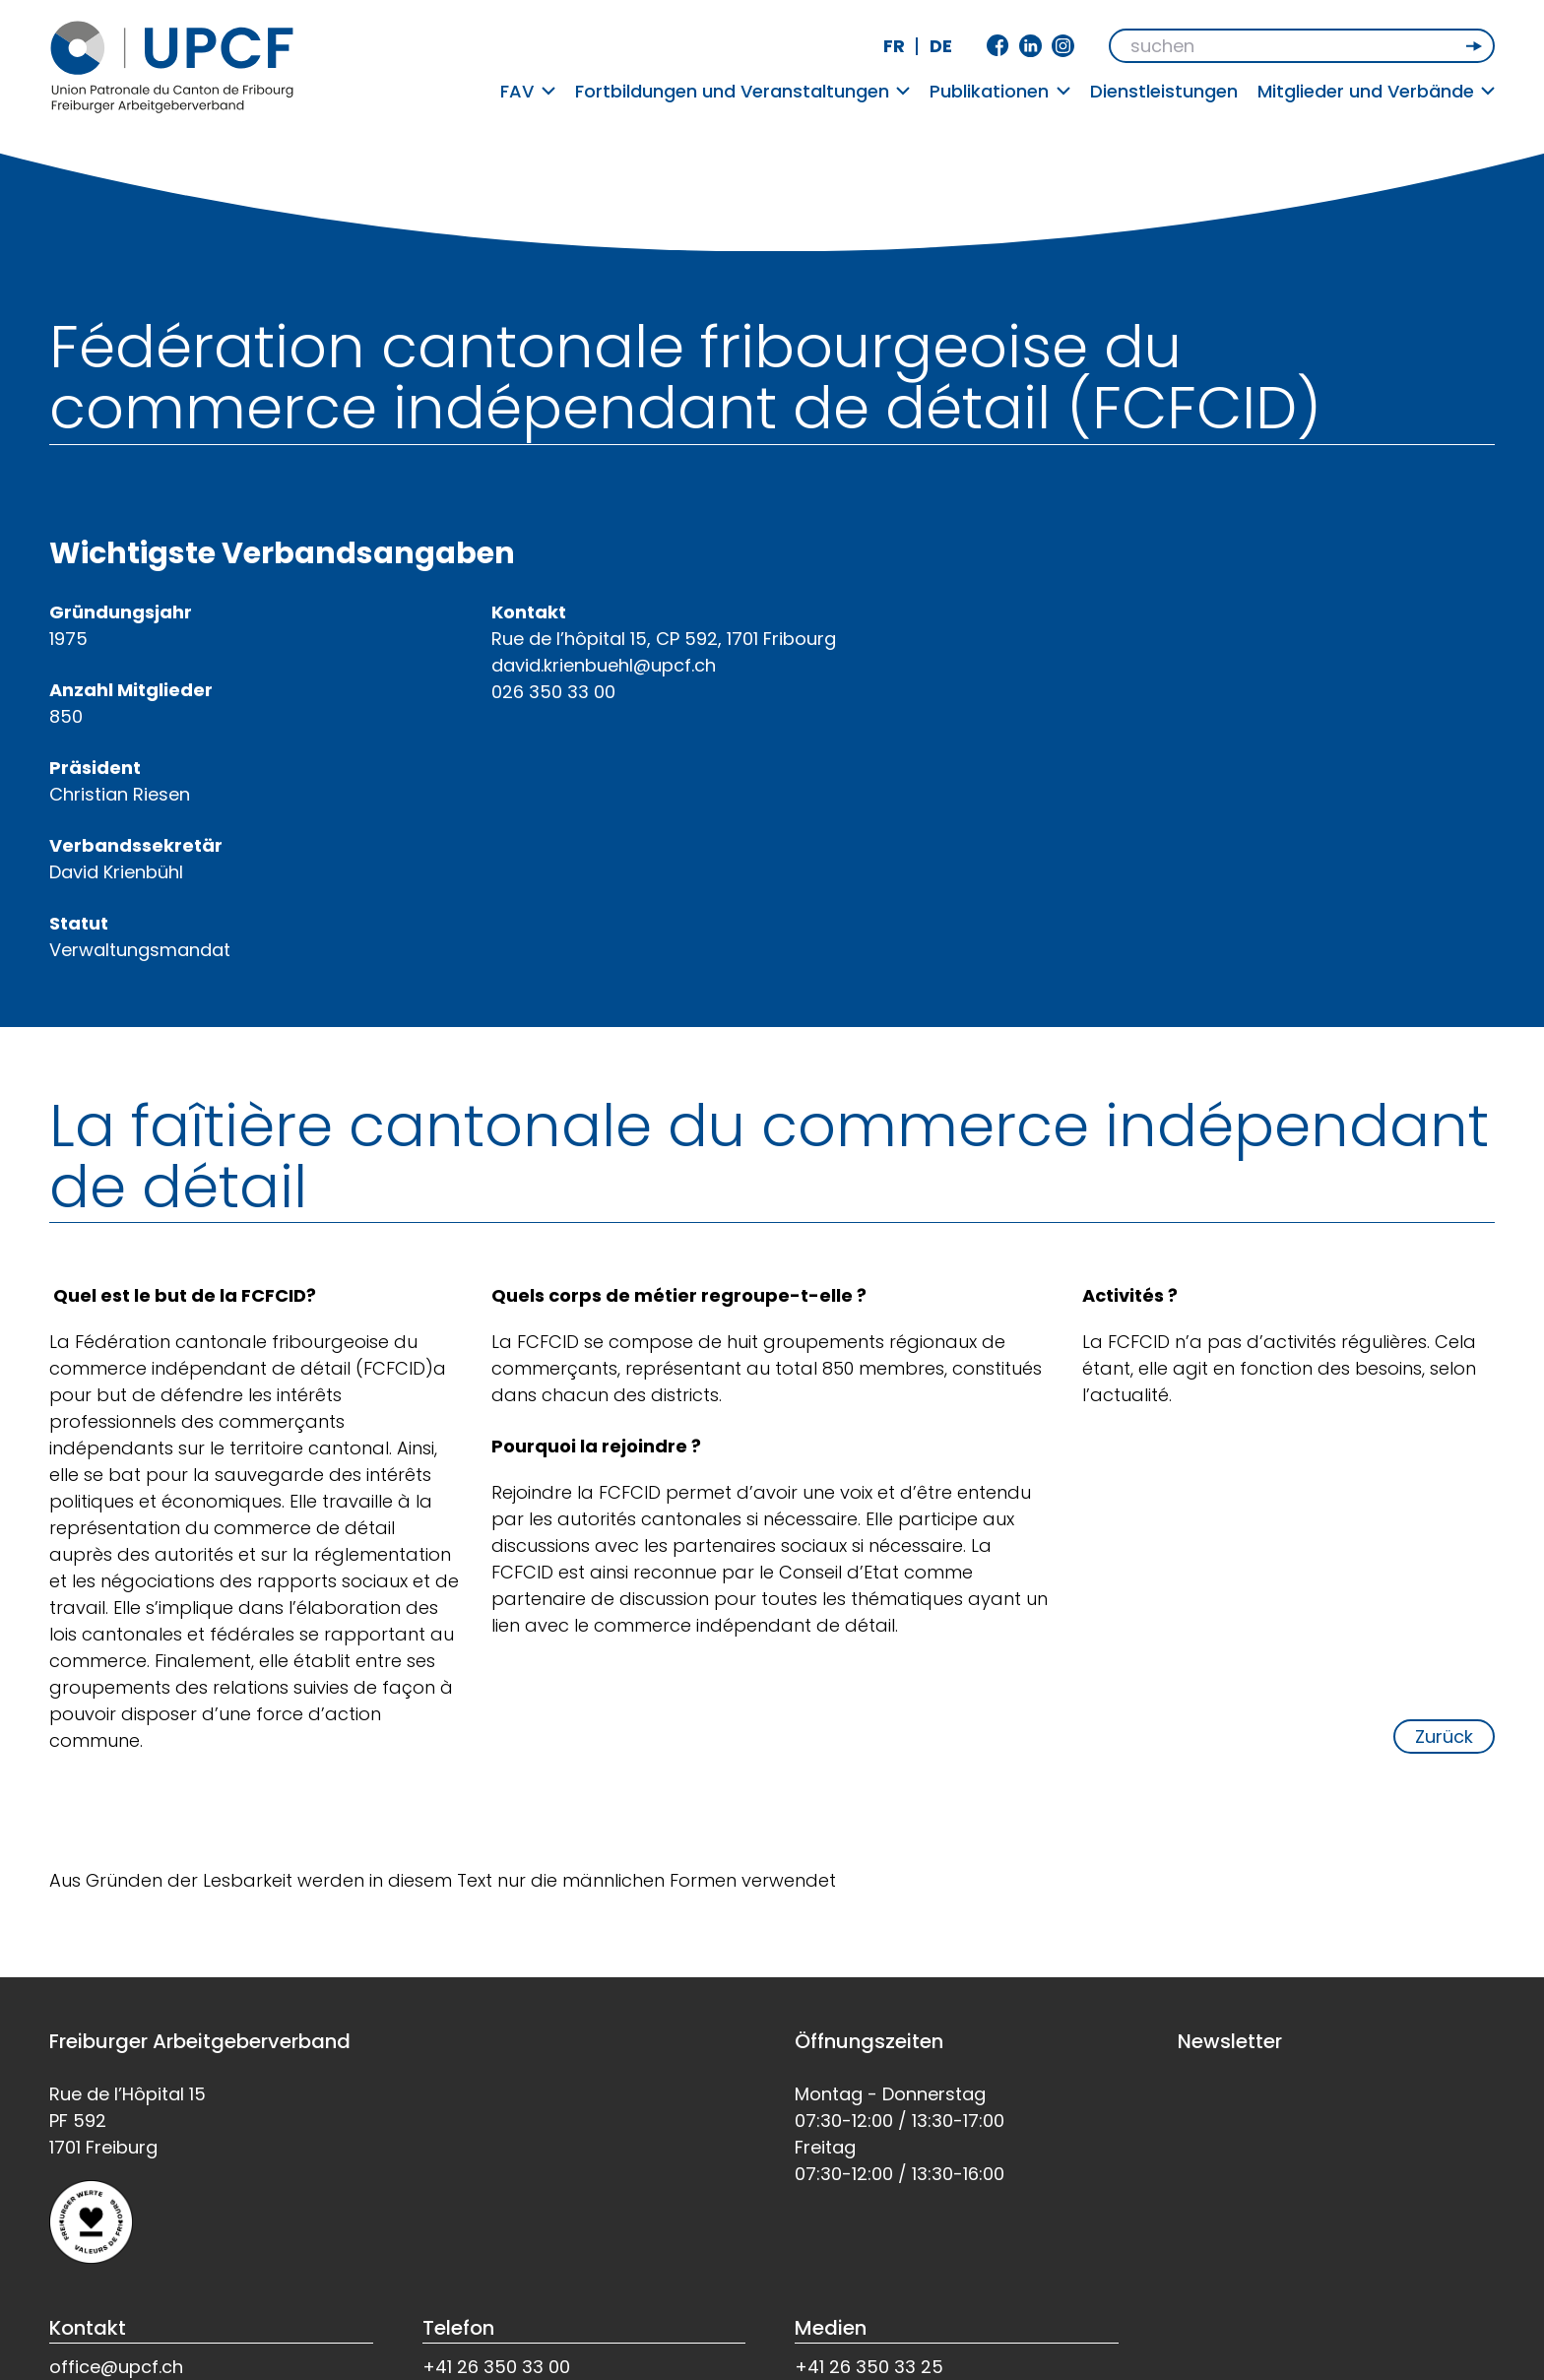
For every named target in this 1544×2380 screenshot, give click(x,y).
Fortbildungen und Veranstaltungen (743, 91)
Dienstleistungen (1164, 91)
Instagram (1063, 45)
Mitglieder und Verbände (1376, 91)
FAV (527, 91)
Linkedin (1030, 45)
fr (894, 45)
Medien (831, 2328)
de (941, 45)
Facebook (998, 45)
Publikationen (1000, 91)
